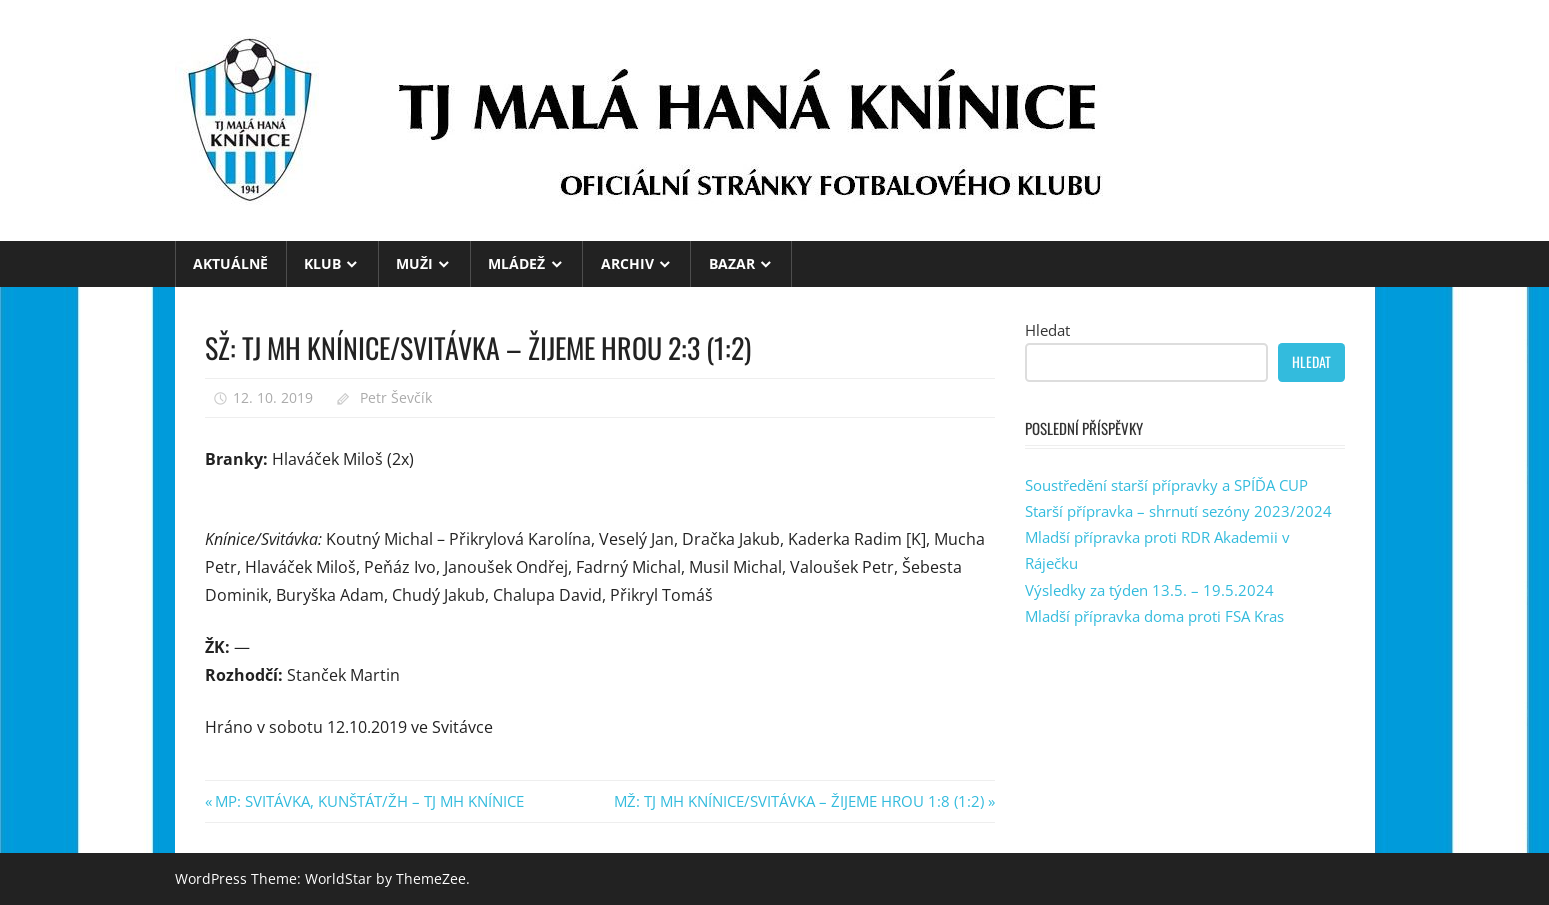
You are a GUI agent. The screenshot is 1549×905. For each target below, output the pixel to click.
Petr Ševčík (396, 397)
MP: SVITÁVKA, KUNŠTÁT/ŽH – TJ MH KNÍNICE (369, 801)
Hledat (1047, 330)
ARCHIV (627, 263)
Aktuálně (230, 263)
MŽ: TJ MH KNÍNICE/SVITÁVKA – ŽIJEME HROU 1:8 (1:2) (799, 801)
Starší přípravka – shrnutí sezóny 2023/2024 (1178, 511)
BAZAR (732, 263)
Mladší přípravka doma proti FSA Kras (1154, 616)
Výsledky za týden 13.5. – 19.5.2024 (1149, 590)
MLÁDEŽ (516, 263)
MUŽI (414, 263)
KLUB (322, 263)
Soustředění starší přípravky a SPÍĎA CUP (1166, 485)
